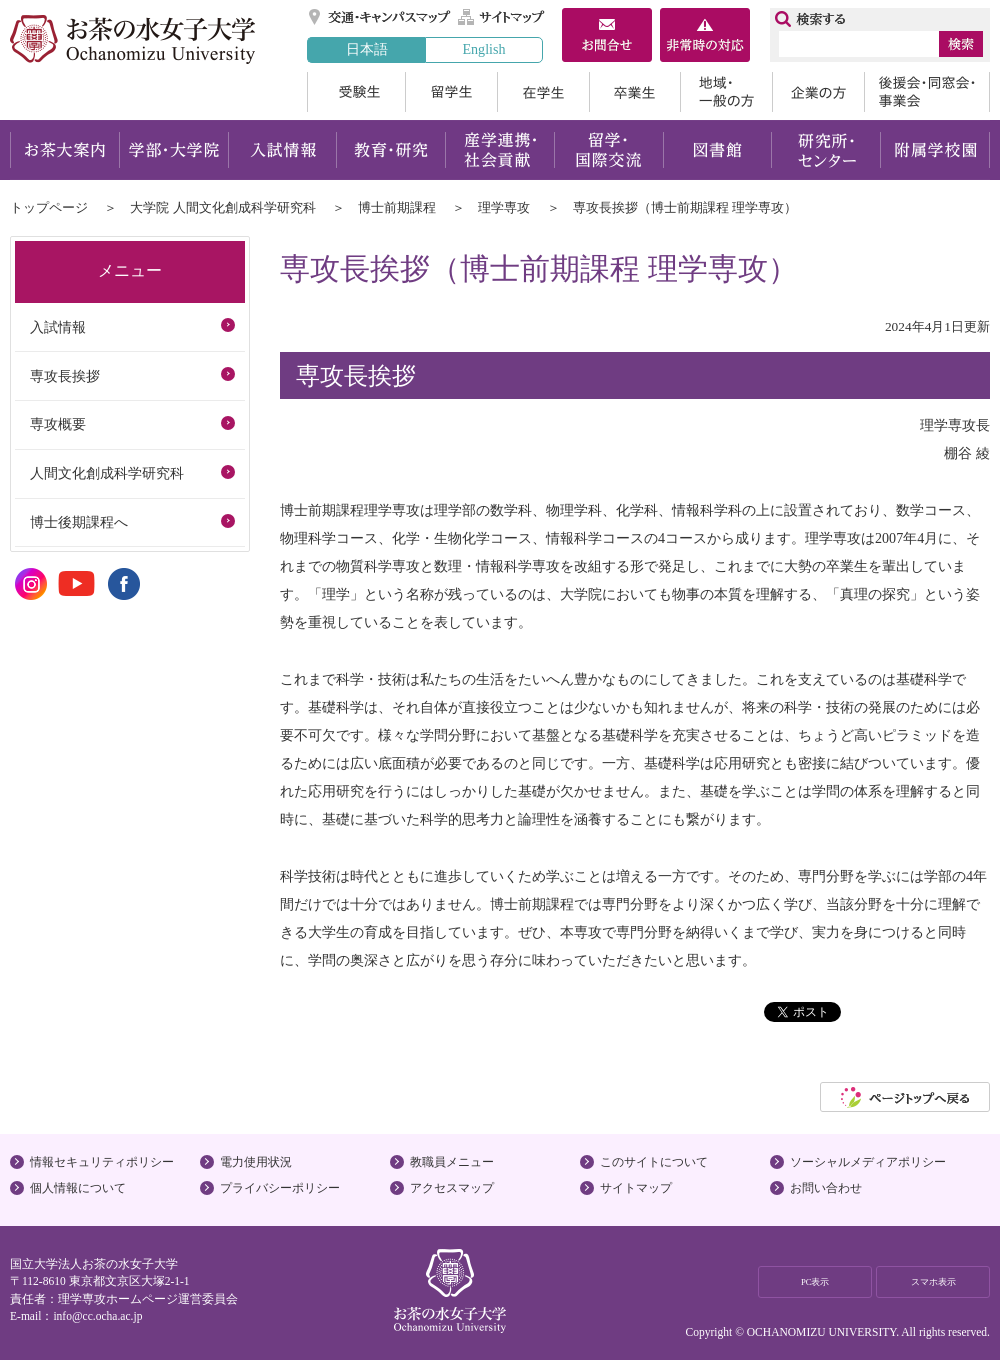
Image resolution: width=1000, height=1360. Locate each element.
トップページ (49, 207)
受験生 (356, 92)
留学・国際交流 (608, 150)
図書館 (717, 150)
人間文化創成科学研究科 (107, 473)
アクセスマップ (452, 1188)
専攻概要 (58, 424)
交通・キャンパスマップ (380, 17)
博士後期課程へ (79, 522)
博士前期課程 (397, 207)
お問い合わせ (826, 1188)
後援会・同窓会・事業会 (927, 92)
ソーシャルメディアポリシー (868, 1162)
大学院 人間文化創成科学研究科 (222, 207)
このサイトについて (654, 1162)
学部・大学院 (173, 150)
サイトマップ (502, 17)
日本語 (367, 49)
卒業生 (634, 92)
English (483, 49)
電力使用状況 (256, 1162)
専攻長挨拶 (65, 376)
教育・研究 (390, 150)
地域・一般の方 (726, 92)
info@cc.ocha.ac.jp (97, 1316)
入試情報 (282, 150)
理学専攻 (504, 207)
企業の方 (818, 92)
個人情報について (78, 1188)
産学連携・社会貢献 (499, 150)
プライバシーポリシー (280, 1188)
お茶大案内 (64, 150)
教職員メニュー (452, 1162)
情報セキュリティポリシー (102, 1162)
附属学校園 (935, 150)
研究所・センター (826, 150)
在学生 (543, 92)
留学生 (451, 92)
